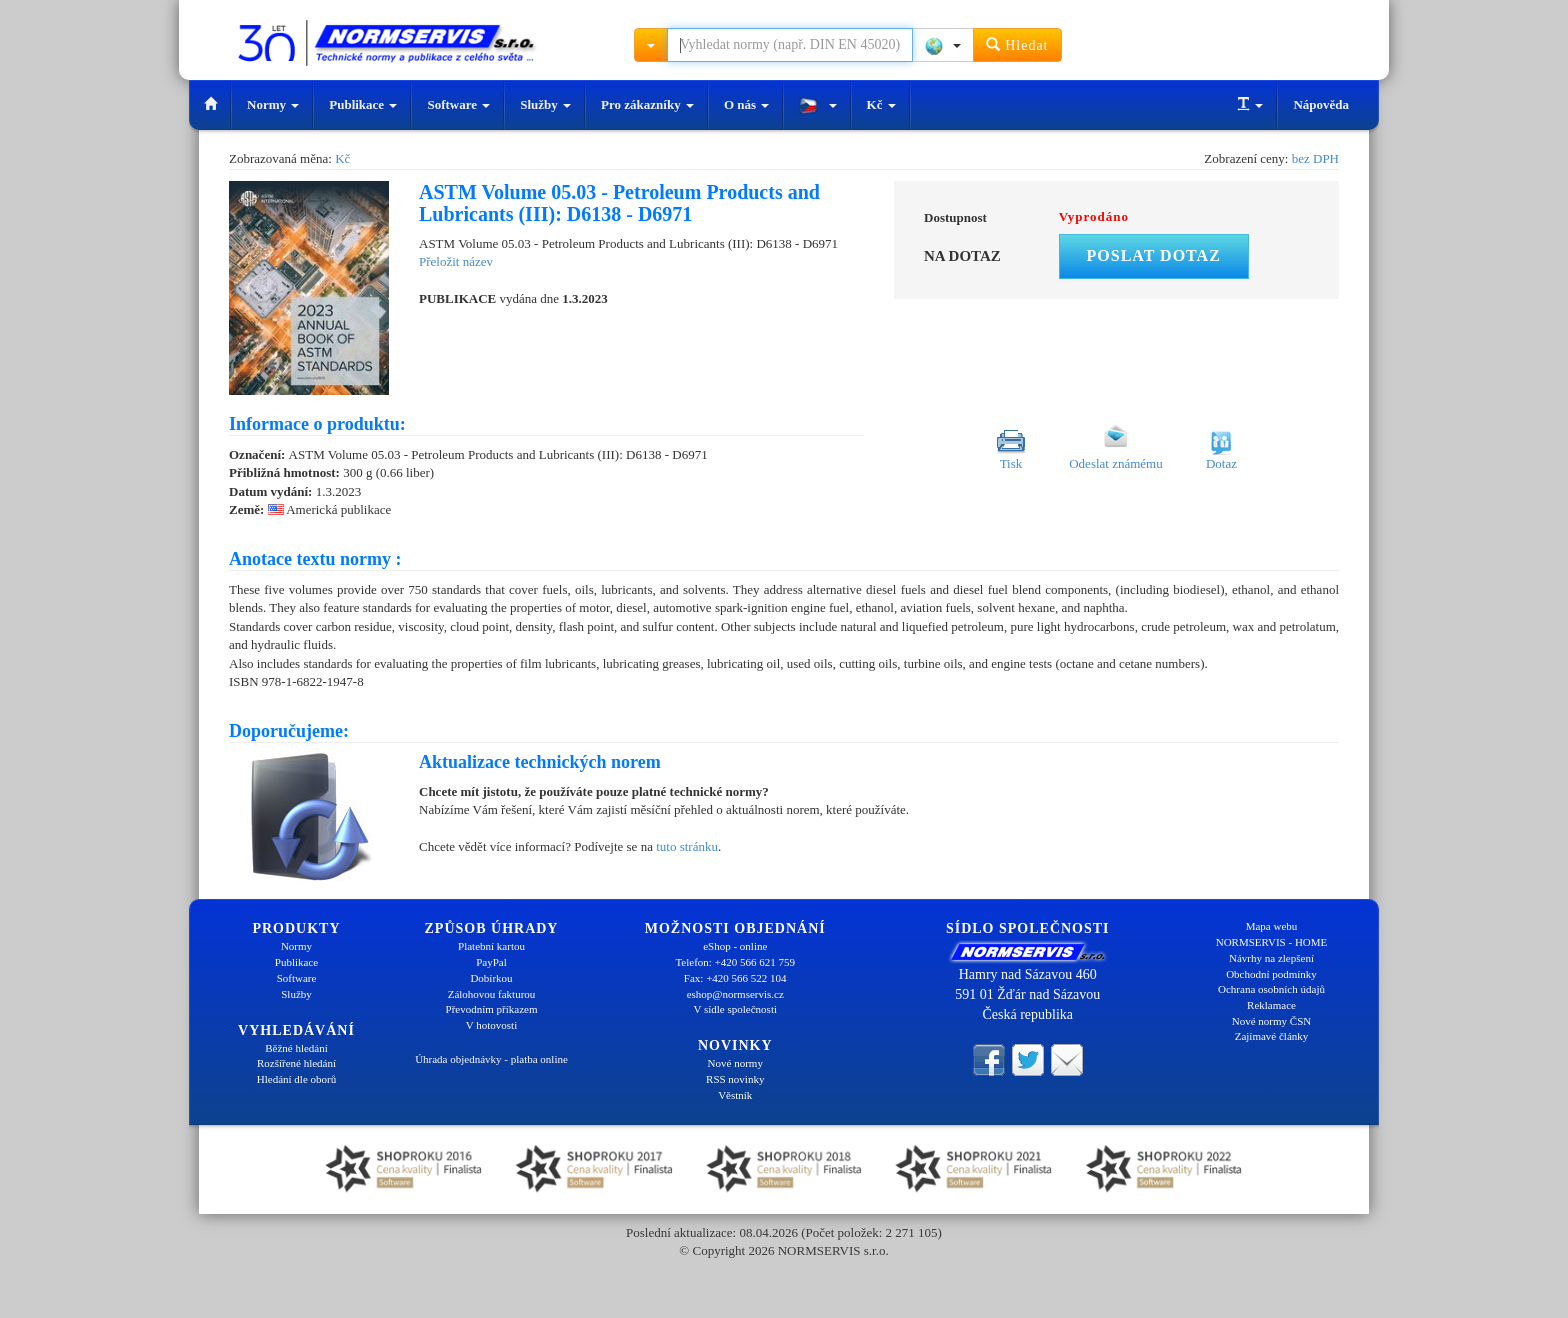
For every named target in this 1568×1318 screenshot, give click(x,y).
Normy (273, 104)
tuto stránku (687, 846)
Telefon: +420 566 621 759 (735, 962)
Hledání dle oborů (296, 1079)
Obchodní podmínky (1271, 974)
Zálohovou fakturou (492, 994)
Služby (545, 104)
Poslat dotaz (1154, 255)
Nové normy (735, 1063)
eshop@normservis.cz (735, 994)
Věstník (735, 1095)
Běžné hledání (296, 1048)
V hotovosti (491, 1025)
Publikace (363, 104)
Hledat (1017, 44)
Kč (881, 104)
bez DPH (1315, 158)
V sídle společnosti (735, 1009)
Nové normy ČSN (1271, 1021)
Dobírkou (491, 978)
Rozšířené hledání (296, 1063)
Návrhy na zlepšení (1271, 958)
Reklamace (1271, 1005)
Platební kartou (491, 946)
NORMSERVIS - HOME (1272, 942)
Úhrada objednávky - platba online (491, 1059)
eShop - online (735, 946)
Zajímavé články (1272, 1036)
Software (458, 104)
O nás (746, 104)
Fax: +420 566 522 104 (735, 978)
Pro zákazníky (647, 104)
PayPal (491, 962)
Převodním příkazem (492, 1009)
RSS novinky (735, 1079)
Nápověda (1321, 104)
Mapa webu (1272, 926)
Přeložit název (456, 261)
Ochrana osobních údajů (1271, 989)
